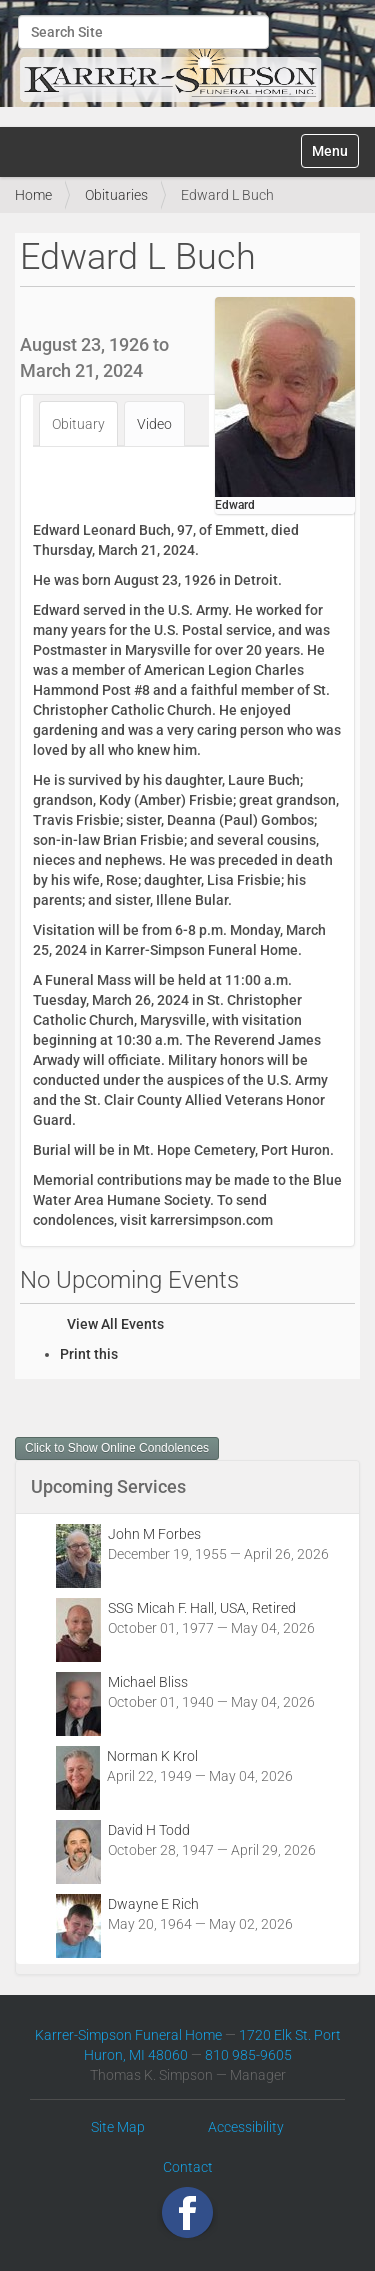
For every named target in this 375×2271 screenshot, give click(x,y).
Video (154, 424)
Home (33, 195)
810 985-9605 (248, 2055)
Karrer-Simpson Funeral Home (128, 2035)
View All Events (115, 1324)
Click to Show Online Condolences (117, 1448)
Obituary (78, 424)
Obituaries (116, 195)
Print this (89, 1354)
